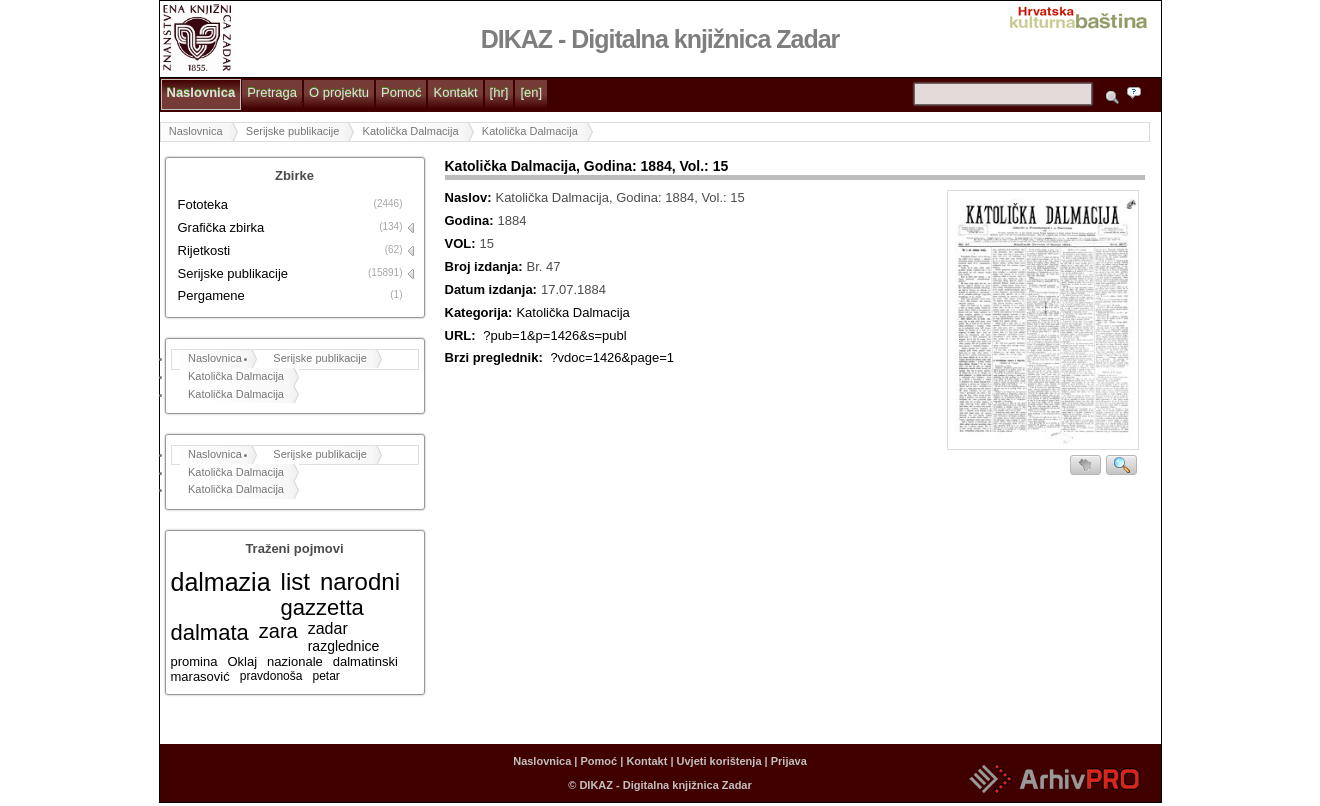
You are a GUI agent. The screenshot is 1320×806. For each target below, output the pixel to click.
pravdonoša (271, 676)
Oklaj (242, 661)
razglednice (344, 646)
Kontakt (455, 92)
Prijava (789, 761)
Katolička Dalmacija (411, 131)
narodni (360, 581)
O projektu (339, 92)
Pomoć (401, 92)
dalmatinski (365, 661)
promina (194, 661)
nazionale (295, 661)
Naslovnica (201, 92)
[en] (531, 92)
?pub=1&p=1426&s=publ (555, 335)
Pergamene (211, 295)
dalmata (210, 632)
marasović (200, 676)
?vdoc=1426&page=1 (612, 357)
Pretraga (272, 92)
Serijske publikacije (293, 131)
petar (325, 676)
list (295, 581)
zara (278, 631)
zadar (328, 628)
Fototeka (203, 204)
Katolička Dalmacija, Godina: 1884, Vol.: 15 (587, 166)
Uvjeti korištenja (719, 761)
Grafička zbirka (221, 227)
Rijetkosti (204, 250)
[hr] (499, 92)
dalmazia (221, 582)
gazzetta (322, 607)
